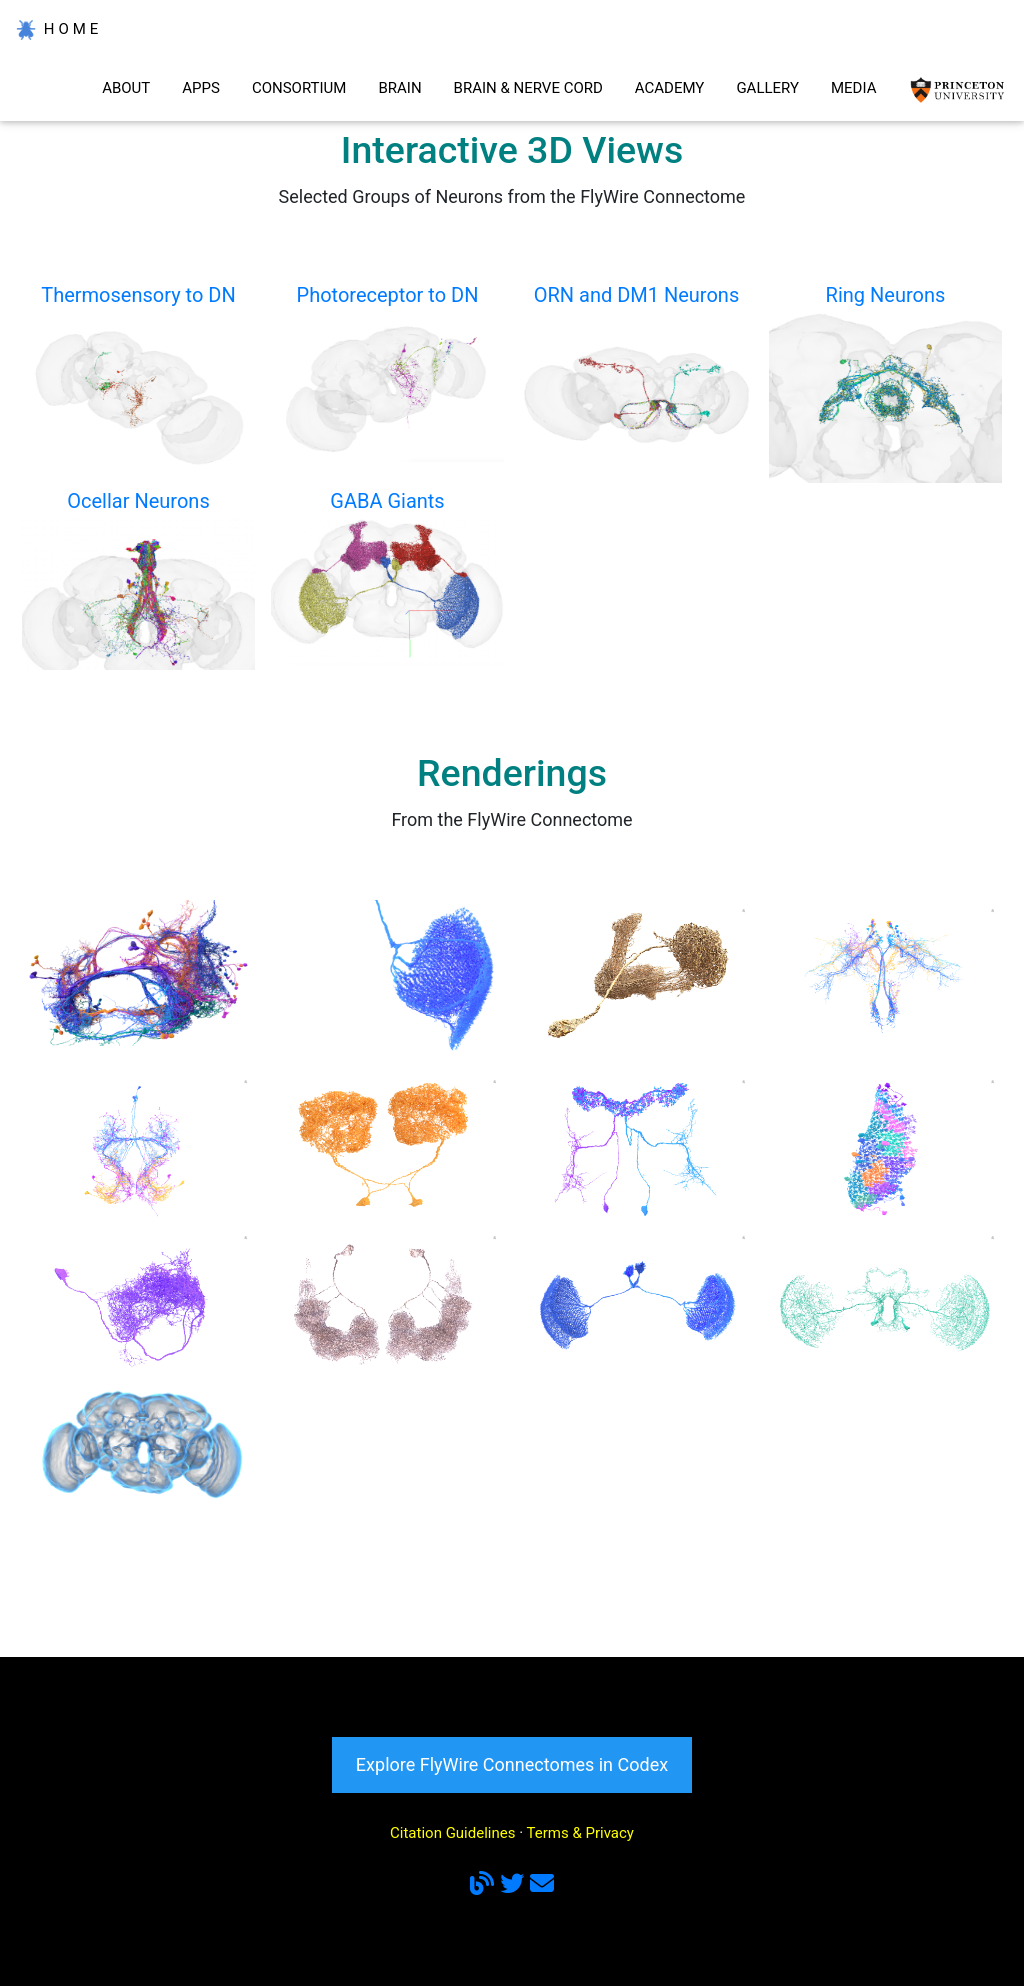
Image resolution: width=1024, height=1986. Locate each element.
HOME (59, 30)
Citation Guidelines (452, 1833)
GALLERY (767, 88)
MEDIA (853, 88)
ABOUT (126, 88)
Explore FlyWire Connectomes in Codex (512, 1764)
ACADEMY (670, 88)
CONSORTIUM (299, 88)
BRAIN (399, 88)
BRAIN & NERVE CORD (528, 88)
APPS (201, 88)
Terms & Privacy (580, 1833)
